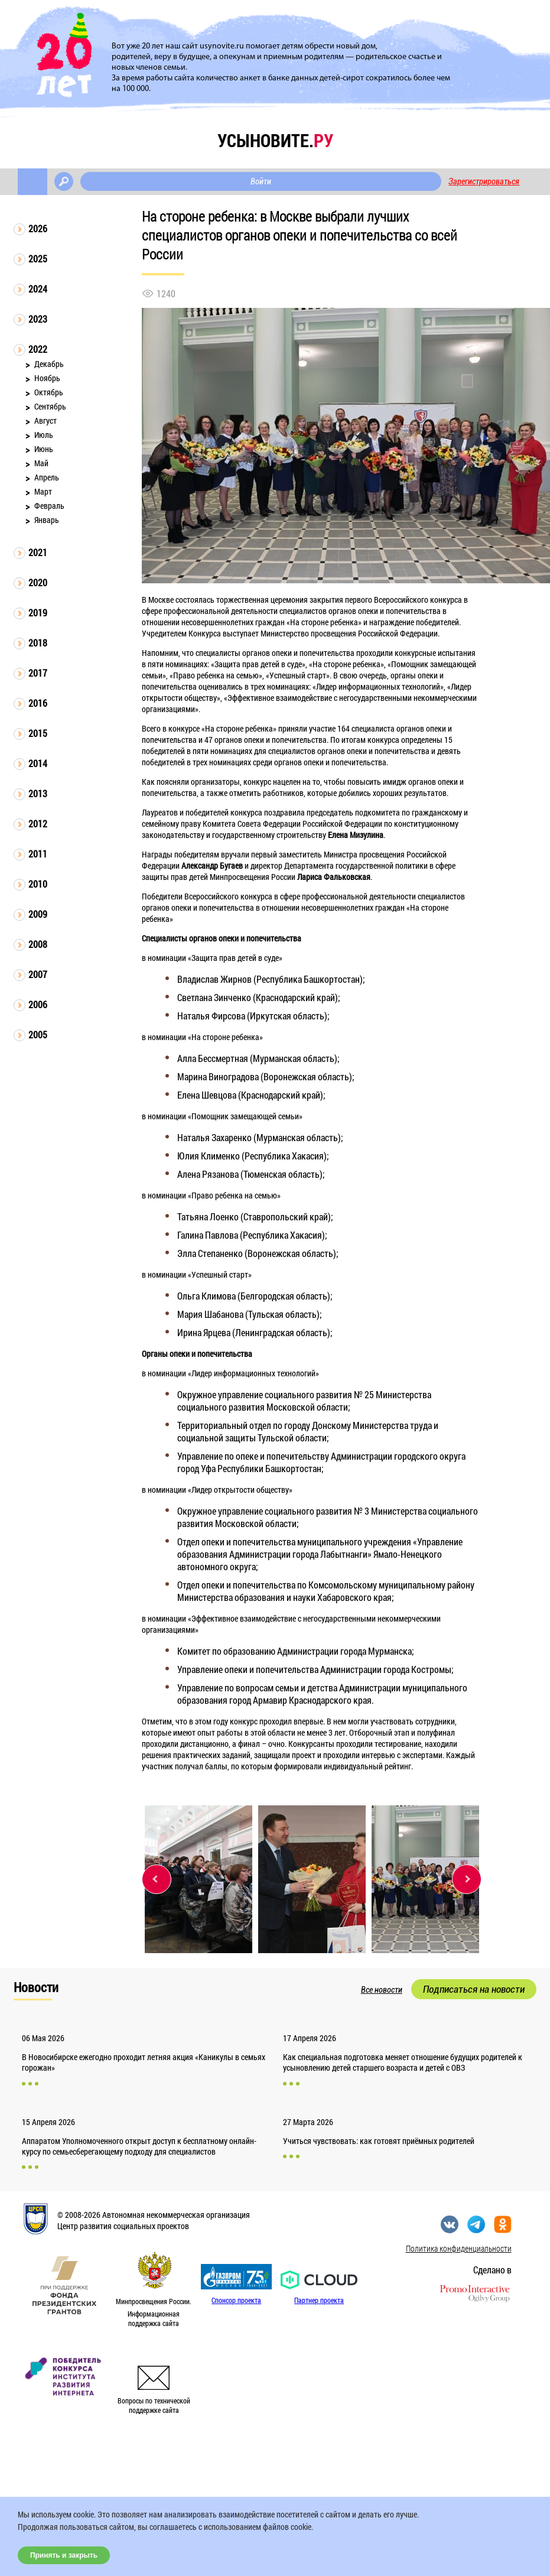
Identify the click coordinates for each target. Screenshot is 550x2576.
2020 (37, 582)
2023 (37, 319)
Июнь (43, 448)
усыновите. (275, 140)
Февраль (49, 505)
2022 (37, 349)
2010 (37, 884)
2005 (37, 1034)
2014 (37, 763)
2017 (37, 673)
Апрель (46, 477)
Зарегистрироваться (483, 181)
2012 (37, 823)
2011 (37, 853)
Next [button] (466, 1879)
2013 (37, 793)
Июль (43, 434)
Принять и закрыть (63, 2555)
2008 (37, 944)
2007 (37, 974)
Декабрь (49, 363)
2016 (37, 703)
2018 (37, 642)
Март (43, 491)
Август (45, 420)
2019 (37, 612)
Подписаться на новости (474, 1989)
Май (41, 463)
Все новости (381, 1989)
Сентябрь (50, 406)
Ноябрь (47, 378)
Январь (46, 519)
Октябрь (48, 392)
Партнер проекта (319, 2300)
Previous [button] (156, 1879)
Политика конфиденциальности (459, 2248)
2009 (37, 914)
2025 (37, 258)
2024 (37, 288)
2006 (37, 1004)
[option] (198, 1879)
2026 (37, 228)
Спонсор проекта (236, 2300)
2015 (37, 733)
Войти (260, 181)
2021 (37, 552)
